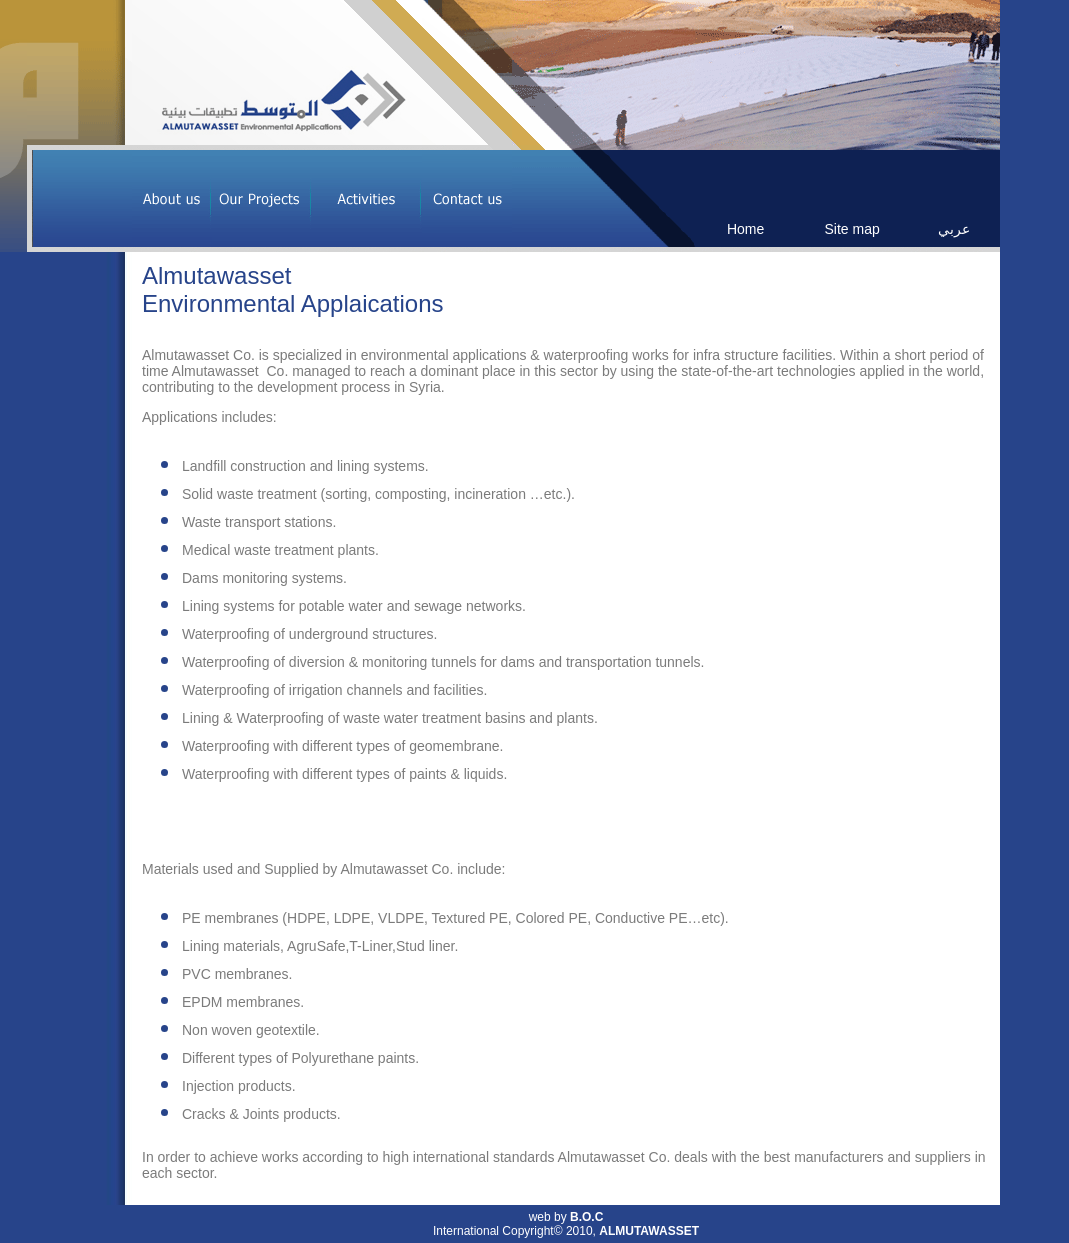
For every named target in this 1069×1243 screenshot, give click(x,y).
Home (745, 229)
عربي (954, 229)
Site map (851, 229)
